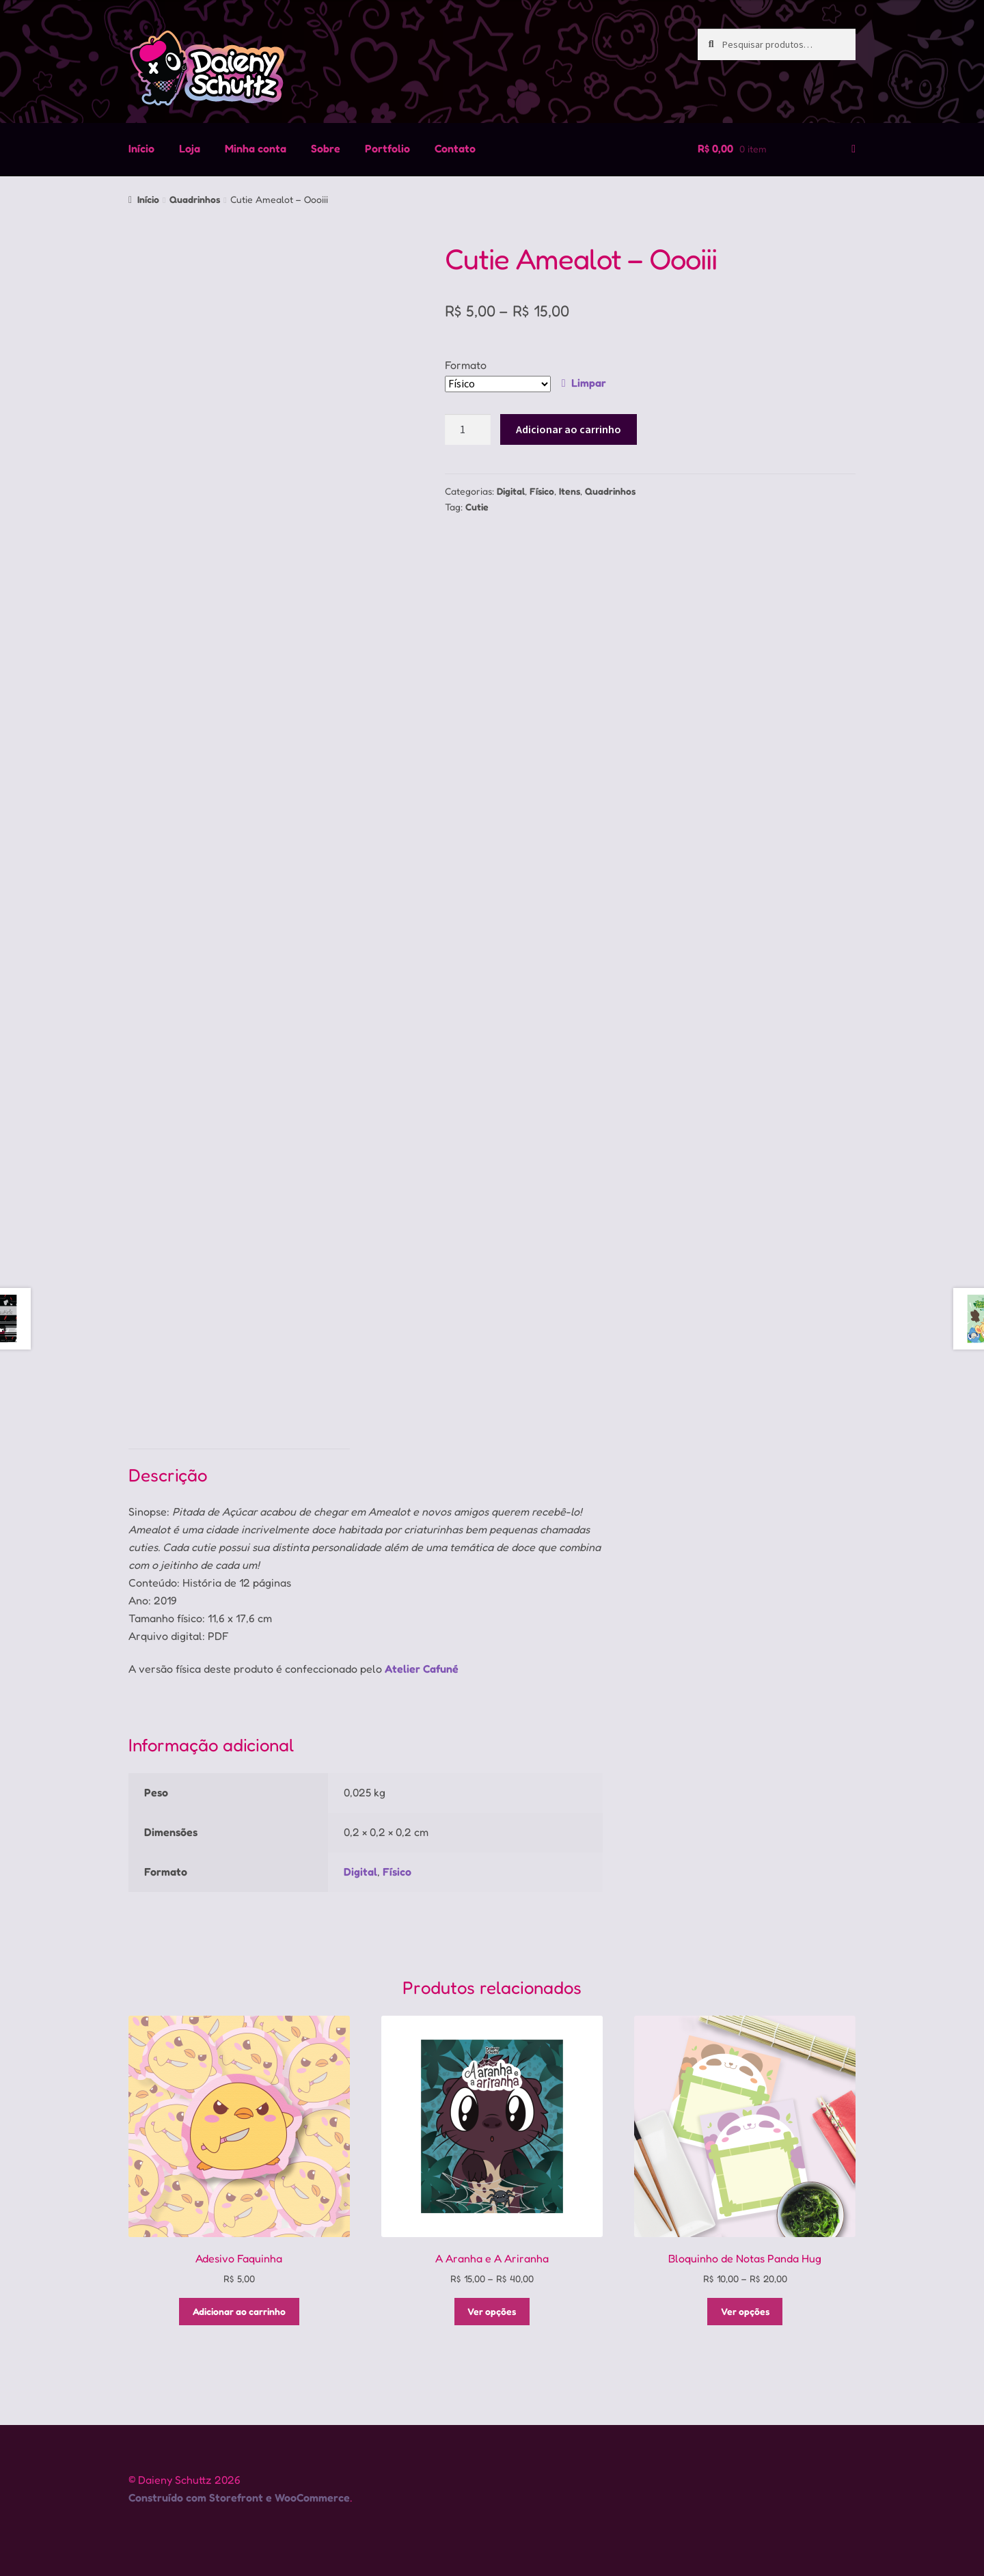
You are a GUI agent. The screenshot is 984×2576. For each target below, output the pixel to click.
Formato (466, 365)
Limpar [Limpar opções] (588, 382)
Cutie (477, 506)
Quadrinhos (194, 199)
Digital (511, 491)
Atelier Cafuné (422, 1668)
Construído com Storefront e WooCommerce (239, 2497)
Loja (189, 148)
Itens (569, 491)
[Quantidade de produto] (468, 430)
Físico (542, 491)
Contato (455, 148)
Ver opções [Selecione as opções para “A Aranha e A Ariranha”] (491, 2311)
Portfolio (387, 148)
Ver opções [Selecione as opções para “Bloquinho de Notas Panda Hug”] (745, 2311)
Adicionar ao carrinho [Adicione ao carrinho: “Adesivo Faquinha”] (239, 2311)
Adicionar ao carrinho (568, 429)
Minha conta (255, 148)
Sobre (325, 148)
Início (141, 148)
